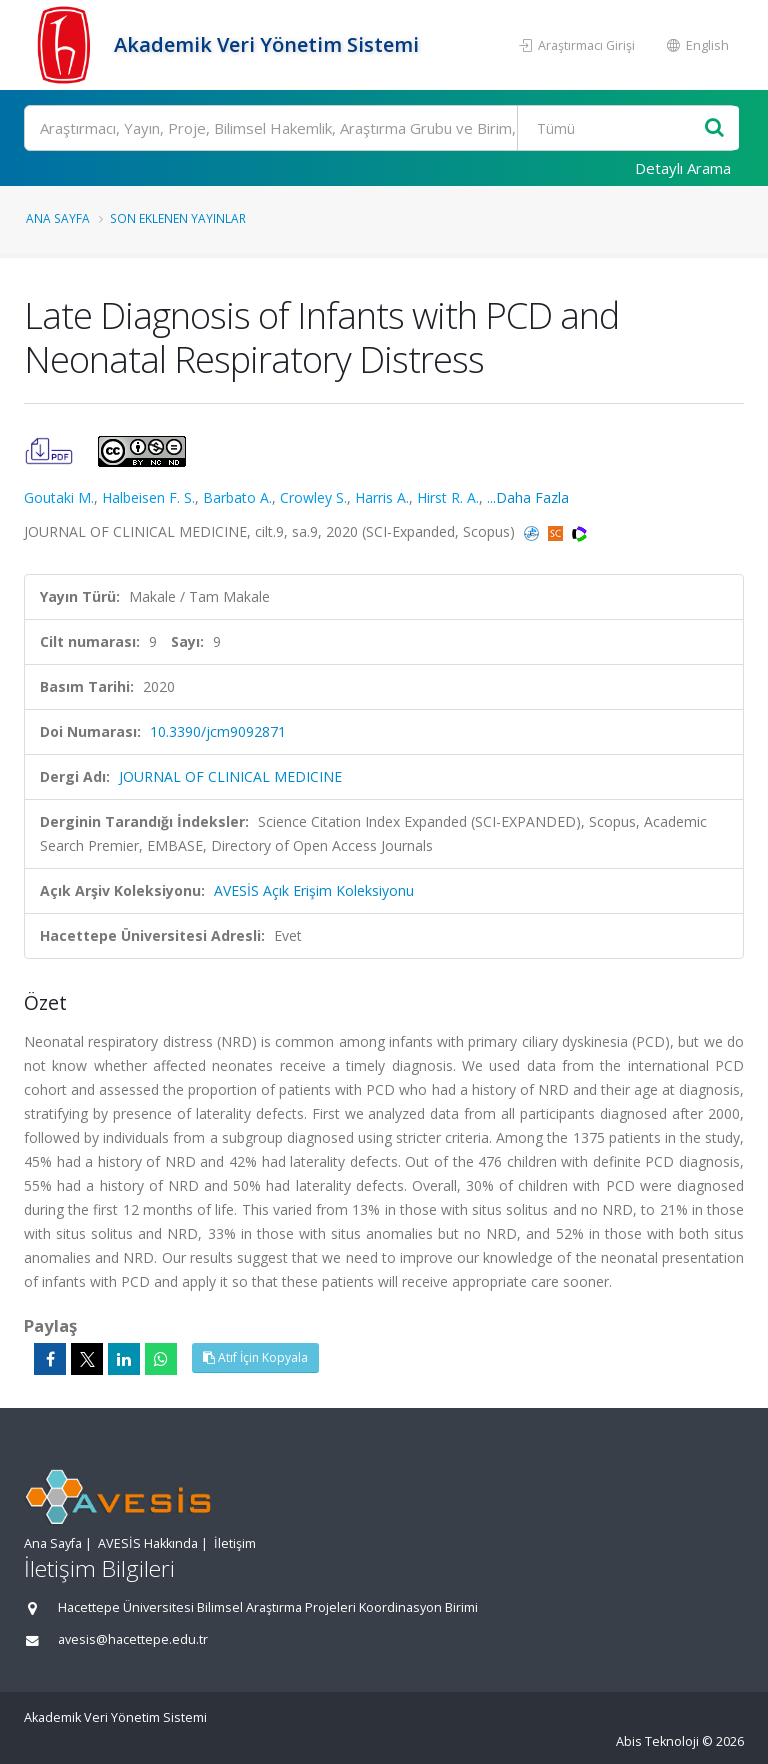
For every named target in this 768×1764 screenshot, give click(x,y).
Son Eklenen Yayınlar (178, 218)
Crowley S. (313, 497)
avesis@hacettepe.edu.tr (133, 1639)
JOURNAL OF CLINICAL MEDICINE (230, 776)
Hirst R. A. (448, 497)
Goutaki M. (59, 497)
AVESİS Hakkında (148, 1543)
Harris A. (382, 497)
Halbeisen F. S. (148, 497)
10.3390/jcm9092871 (218, 731)
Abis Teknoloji (657, 1741)
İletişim (235, 1543)
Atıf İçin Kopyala (255, 1357)
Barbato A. (237, 497)
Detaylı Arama (683, 168)
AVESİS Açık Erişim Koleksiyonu (314, 890)
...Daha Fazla (528, 497)
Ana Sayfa (58, 218)
